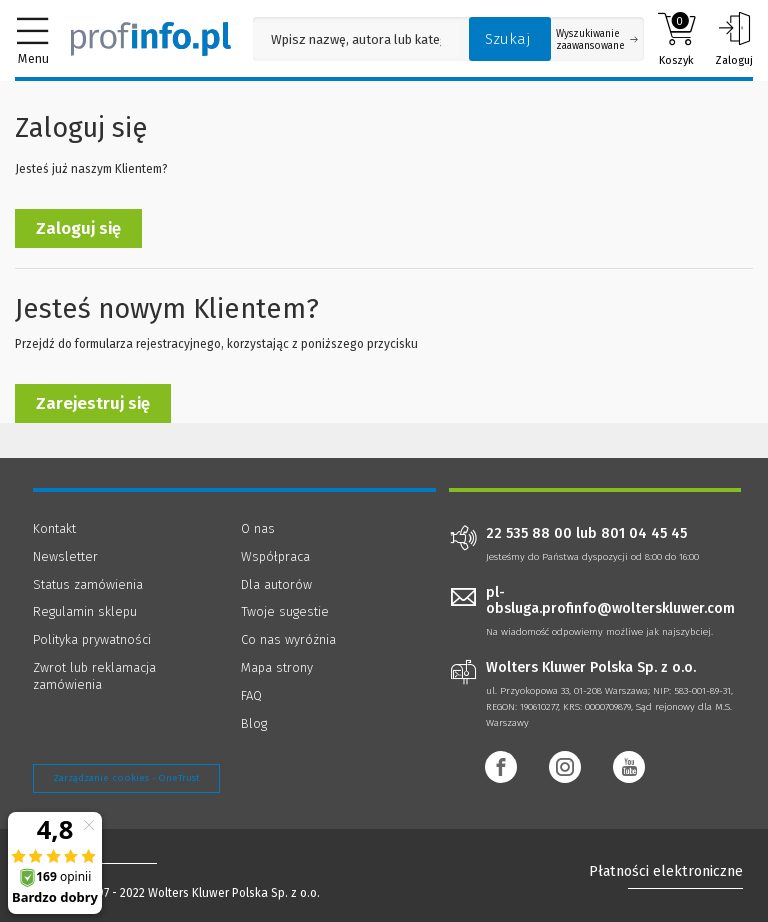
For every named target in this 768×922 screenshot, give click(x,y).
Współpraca (275, 556)
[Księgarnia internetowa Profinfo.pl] (151, 39)
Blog (254, 723)
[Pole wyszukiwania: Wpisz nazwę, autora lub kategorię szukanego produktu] (356, 39)
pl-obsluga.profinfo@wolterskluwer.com (610, 601)
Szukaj (508, 39)
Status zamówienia (88, 584)
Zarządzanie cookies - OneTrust (126, 778)
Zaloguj (734, 39)
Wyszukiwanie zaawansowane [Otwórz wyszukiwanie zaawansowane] (597, 40)
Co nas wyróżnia (288, 639)
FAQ (251, 695)
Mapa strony (277, 667)
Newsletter (65, 556)
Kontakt (54, 528)
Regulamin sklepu (85, 611)
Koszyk (676, 39)
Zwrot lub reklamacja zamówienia (94, 676)
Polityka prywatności (92, 639)
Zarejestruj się (93, 403)
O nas (258, 528)
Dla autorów (276, 584)
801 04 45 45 (644, 534)
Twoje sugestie (285, 611)
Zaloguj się (78, 228)
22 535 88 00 (529, 534)
